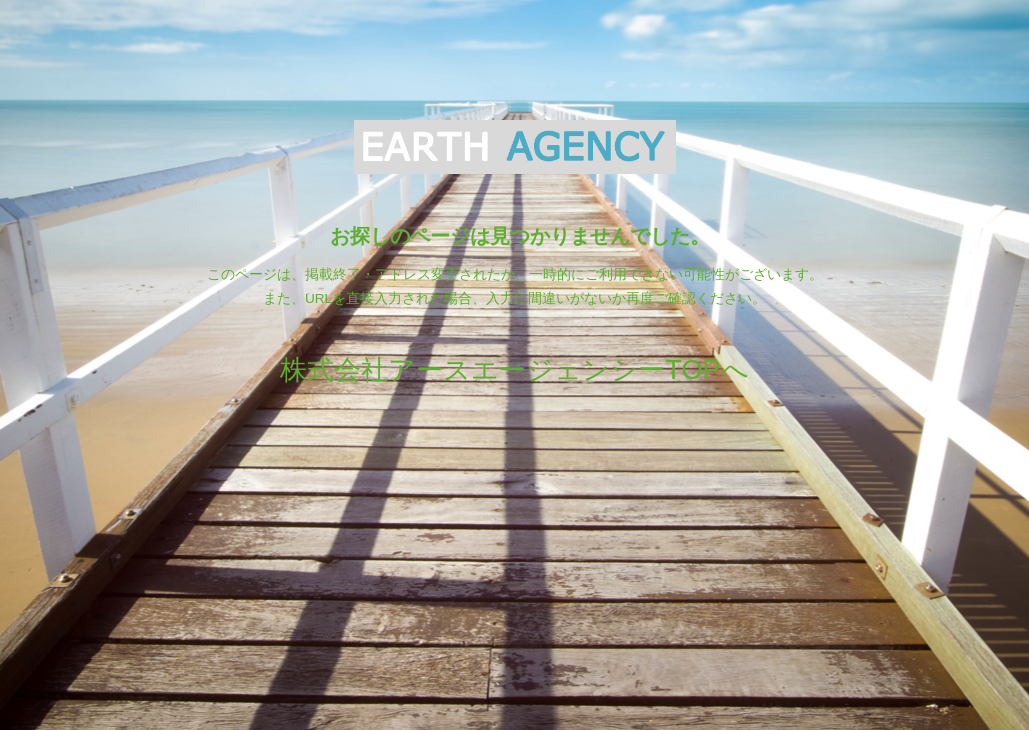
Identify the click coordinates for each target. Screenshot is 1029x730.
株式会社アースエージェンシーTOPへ (514, 369)
